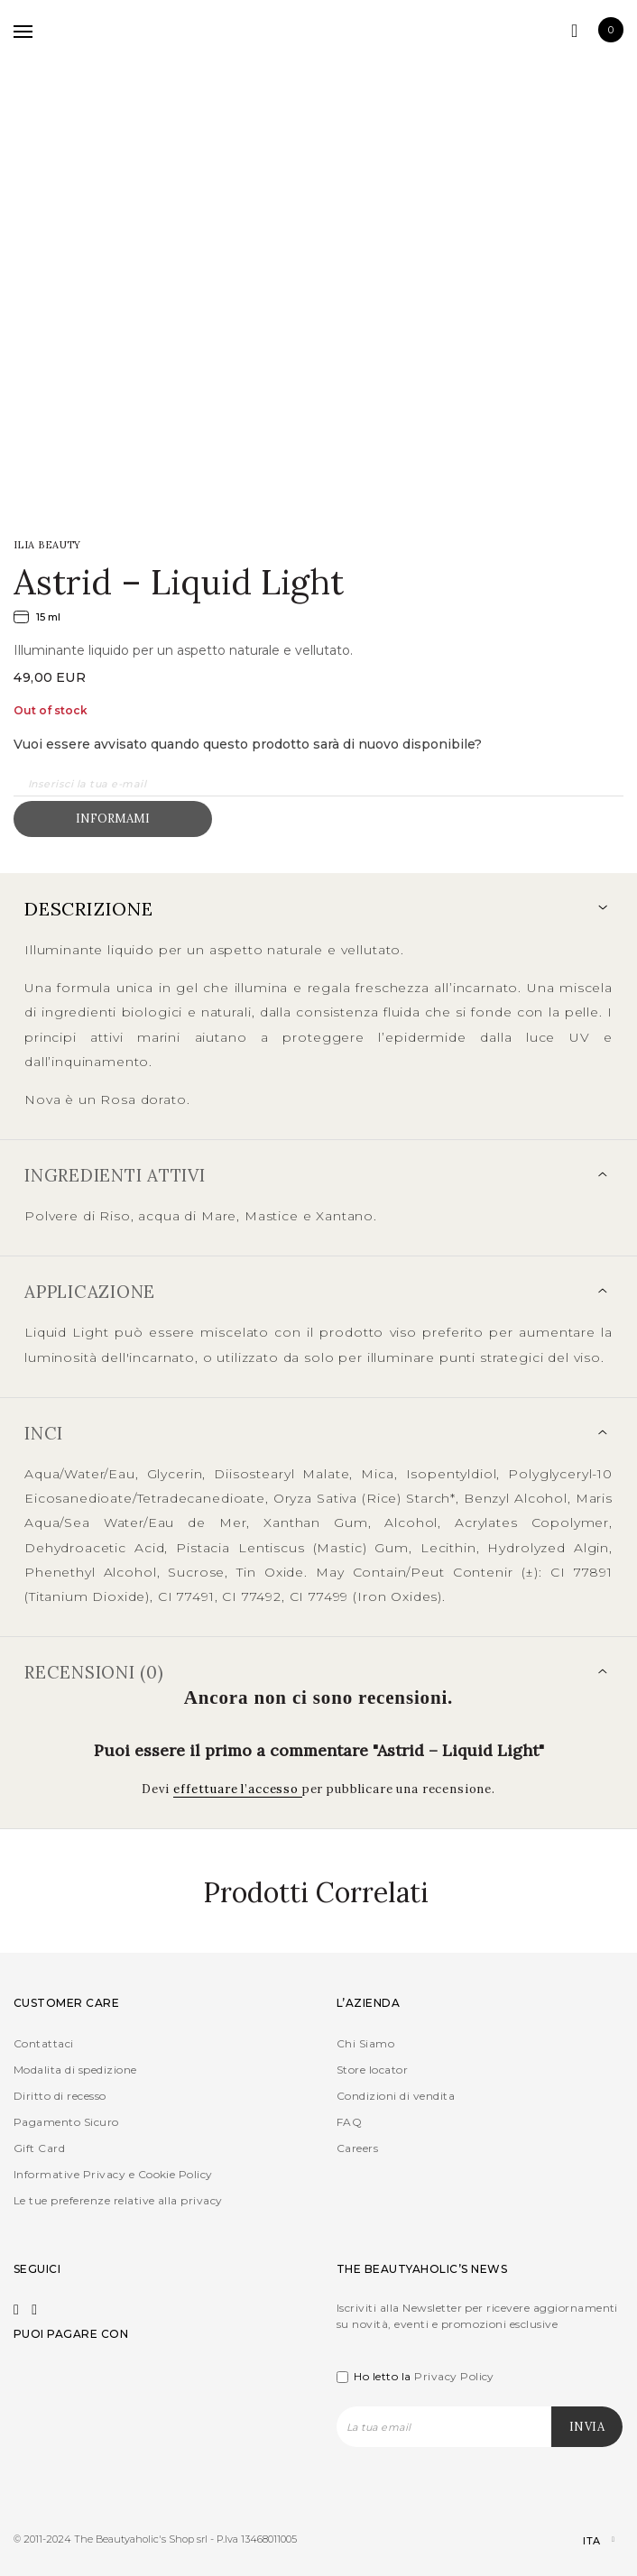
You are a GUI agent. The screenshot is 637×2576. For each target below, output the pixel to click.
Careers (357, 2148)
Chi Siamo (365, 2043)
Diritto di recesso (60, 2095)
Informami (113, 818)
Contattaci (44, 2043)
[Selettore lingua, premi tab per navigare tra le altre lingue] (583, 2541)
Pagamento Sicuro (66, 2122)
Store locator (372, 2069)
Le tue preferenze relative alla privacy (118, 2200)
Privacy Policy (454, 2376)
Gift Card (39, 2148)
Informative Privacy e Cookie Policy (113, 2174)
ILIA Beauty (47, 544)
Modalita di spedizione (75, 2069)
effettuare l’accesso (237, 1789)
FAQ (349, 2122)
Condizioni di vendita (396, 2095)
